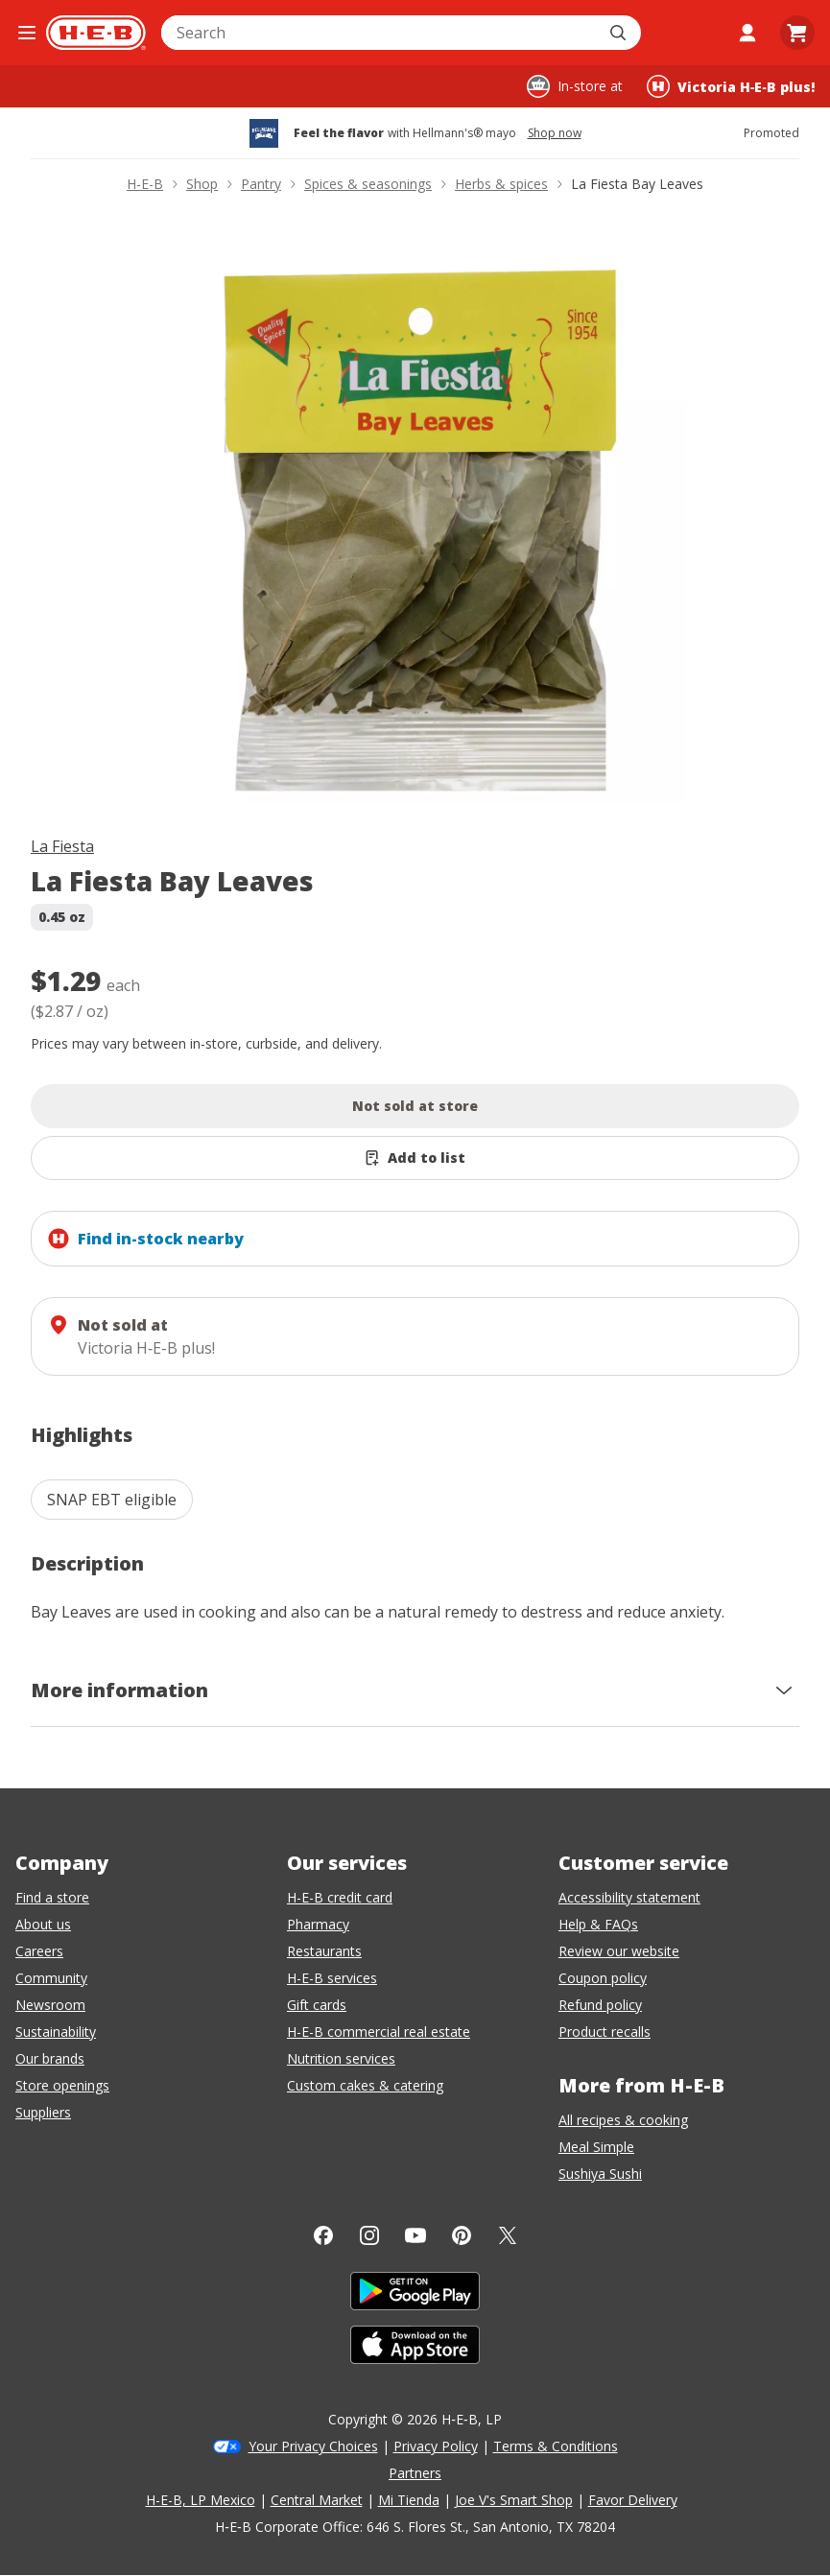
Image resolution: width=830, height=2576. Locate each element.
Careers (39, 1951)
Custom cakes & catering (365, 2085)
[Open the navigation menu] (26, 32)
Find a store (52, 1897)
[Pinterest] (461, 2235)
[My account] (747, 32)
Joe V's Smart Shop (514, 2500)
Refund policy (600, 2005)
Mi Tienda (408, 2500)
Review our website (618, 1951)
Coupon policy (602, 1978)
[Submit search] (620, 32)
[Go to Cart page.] (797, 32)
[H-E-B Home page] (96, 32)
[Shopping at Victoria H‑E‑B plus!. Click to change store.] (731, 86)
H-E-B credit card (339, 1897)
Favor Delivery (632, 2500)
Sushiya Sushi (600, 2173)
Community (51, 1978)
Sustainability (55, 2031)
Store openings (62, 2085)
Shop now (554, 133)
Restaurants (324, 1951)
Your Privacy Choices (313, 2446)
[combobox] (380, 32)
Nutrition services (341, 2058)
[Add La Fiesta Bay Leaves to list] (415, 1158)
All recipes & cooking (623, 2120)
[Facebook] (323, 2235)
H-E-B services (332, 1978)
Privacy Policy (435, 2446)
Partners (415, 2473)
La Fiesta (62, 846)
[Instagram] (369, 2235)
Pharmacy (318, 1924)
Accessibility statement (629, 1897)
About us (43, 1924)
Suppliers (43, 2112)
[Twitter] (507, 2235)
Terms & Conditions (555, 2446)
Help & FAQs (598, 1924)
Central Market (317, 2500)
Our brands (49, 2058)
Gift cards (316, 2005)
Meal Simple (596, 2147)
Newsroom (50, 2005)
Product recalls (604, 2031)
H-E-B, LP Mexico (200, 2500)
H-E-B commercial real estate (378, 2031)
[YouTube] (415, 2235)
